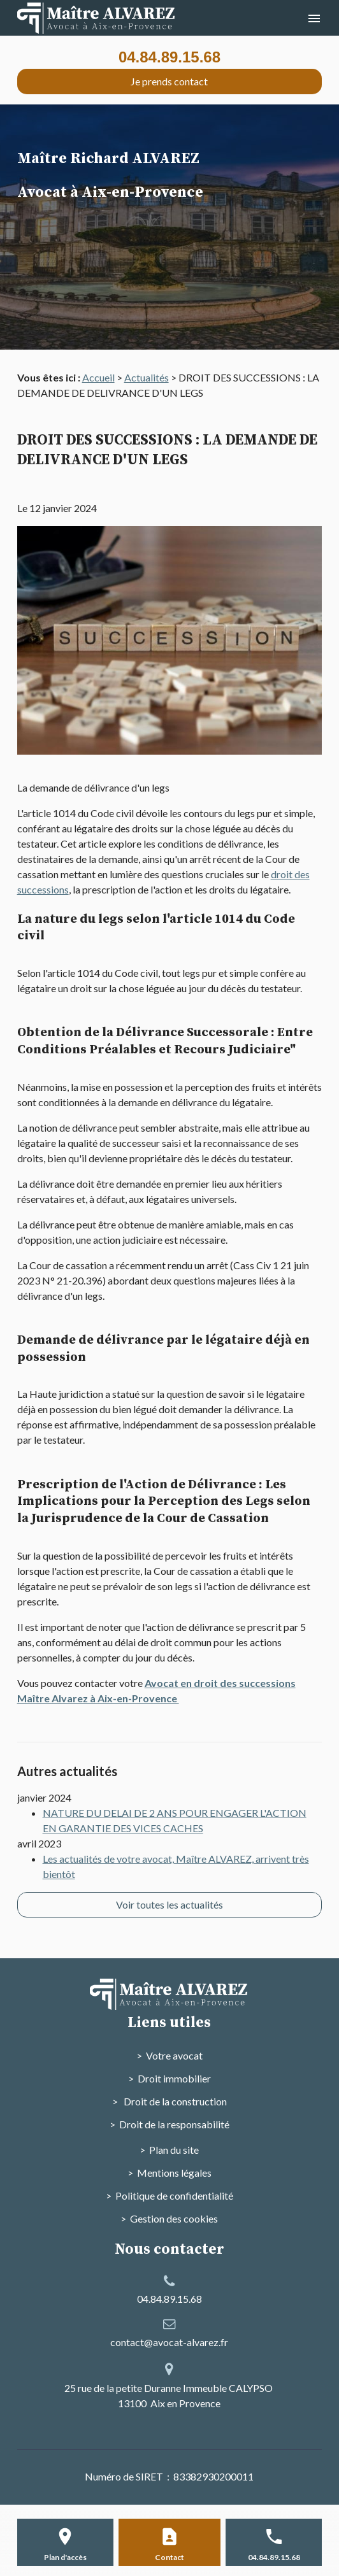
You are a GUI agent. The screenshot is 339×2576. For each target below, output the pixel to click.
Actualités (146, 377)
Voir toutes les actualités (169, 1904)
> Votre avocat (169, 2055)
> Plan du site (169, 2150)
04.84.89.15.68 (169, 57)
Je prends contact (169, 81)
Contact (169, 2557)
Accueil (98, 377)
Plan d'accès (65, 2557)
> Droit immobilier (169, 2078)
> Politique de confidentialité (169, 2195)
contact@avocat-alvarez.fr (169, 2342)
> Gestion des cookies (169, 2218)
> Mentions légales (169, 2173)
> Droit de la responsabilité (169, 2124)
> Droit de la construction (169, 2101)
